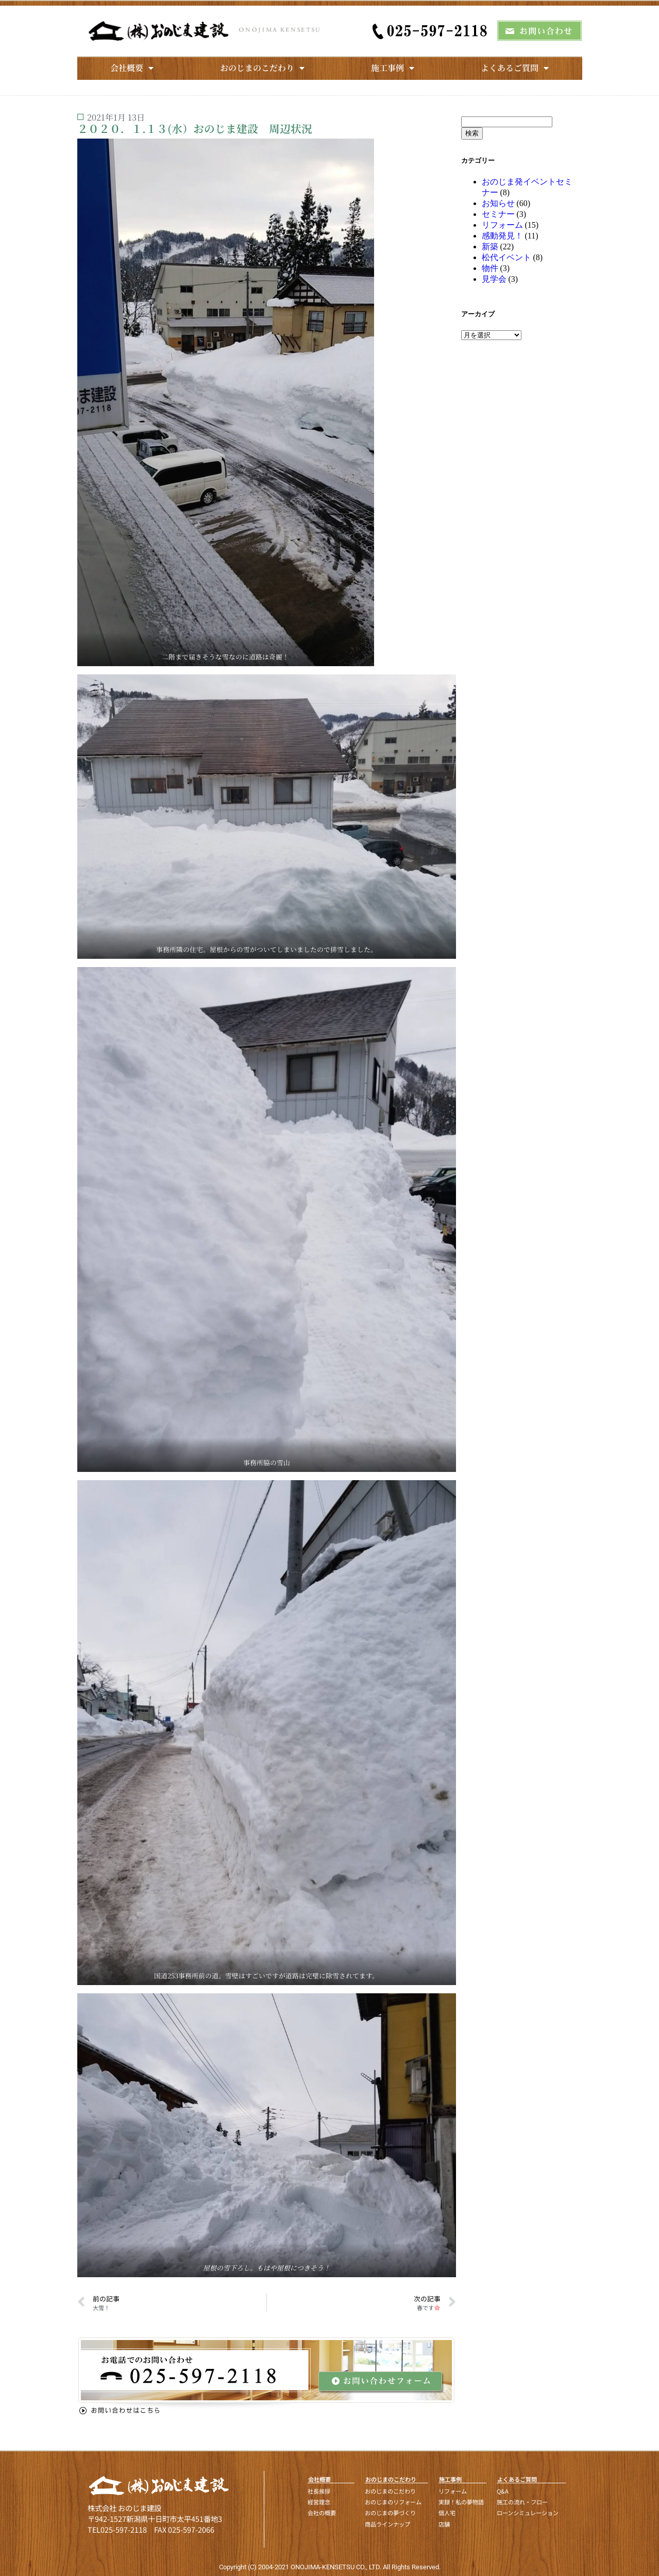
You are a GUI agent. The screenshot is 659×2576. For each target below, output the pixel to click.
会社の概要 (322, 2513)
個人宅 (446, 2513)
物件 (490, 268)
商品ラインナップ (387, 2524)
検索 (472, 133)
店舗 (444, 2524)
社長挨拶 (319, 2491)
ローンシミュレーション (528, 2513)
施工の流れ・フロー (522, 2502)
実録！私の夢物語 (461, 2502)
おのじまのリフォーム (393, 2502)
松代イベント (506, 257)
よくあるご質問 (515, 68)
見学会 (494, 279)
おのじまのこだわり (262, 68)
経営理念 (319, 2502)
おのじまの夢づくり (390, 2513)
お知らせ (498, 203)
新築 (490, 246)
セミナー (498, 214)
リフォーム (502, 225)
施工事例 (392, 68)
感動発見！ (502, 235)
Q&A (503, 2491)
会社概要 (132, 68)
